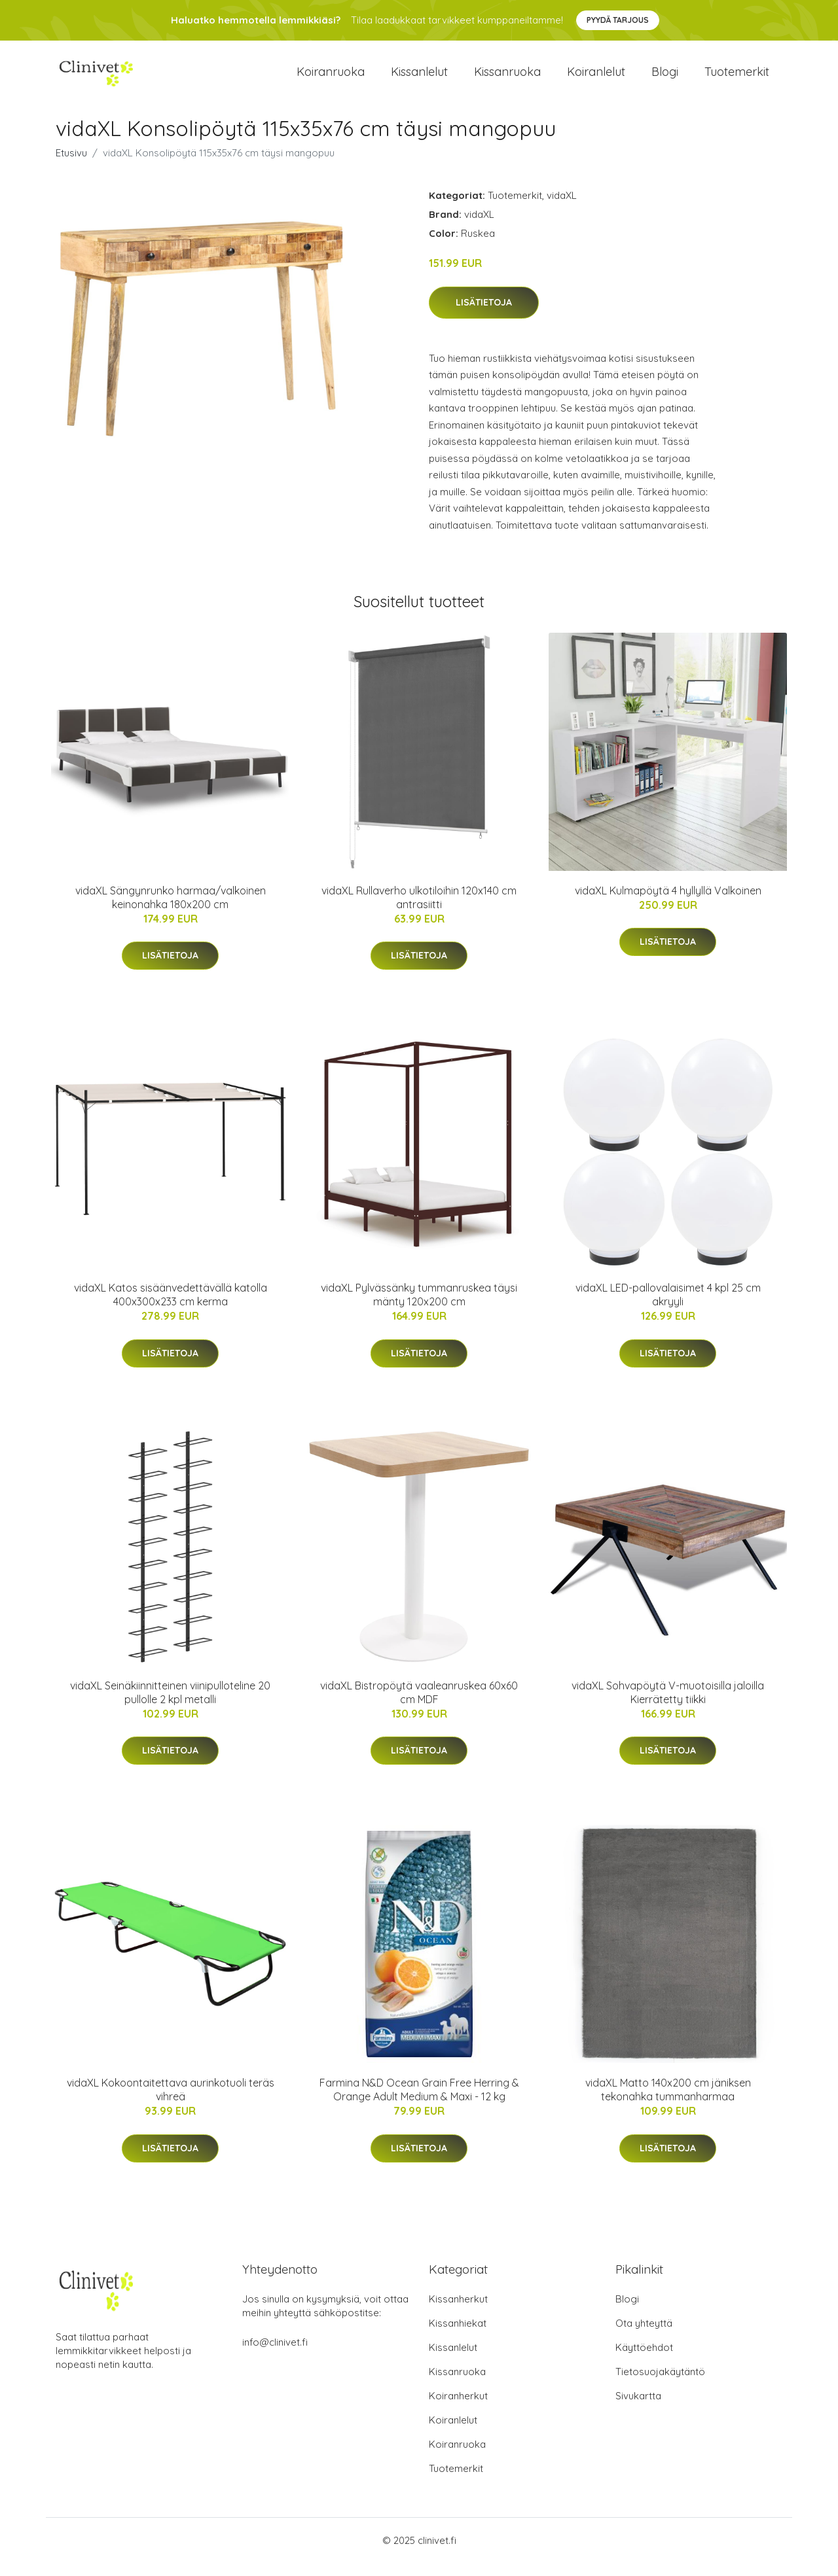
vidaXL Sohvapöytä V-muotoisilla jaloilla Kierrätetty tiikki (668, 1705)
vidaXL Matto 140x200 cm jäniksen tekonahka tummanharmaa (668, 2102)
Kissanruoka (507, 78)
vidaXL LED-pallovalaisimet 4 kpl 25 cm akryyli (668, 1307)
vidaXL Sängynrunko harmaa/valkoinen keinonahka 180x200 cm (170, 910)
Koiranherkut (458, 2409)
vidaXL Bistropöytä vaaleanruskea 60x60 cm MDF (419, 1705)
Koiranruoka (331, 78)
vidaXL (562, 208)
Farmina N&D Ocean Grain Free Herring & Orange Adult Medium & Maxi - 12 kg (419, 2102)
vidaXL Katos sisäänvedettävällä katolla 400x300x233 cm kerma (170, 1307)
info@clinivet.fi (275, 2355)
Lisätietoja (484, 315)
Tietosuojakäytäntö (660, 2384)
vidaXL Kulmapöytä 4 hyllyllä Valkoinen (668, 903)
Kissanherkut (458, 2312)
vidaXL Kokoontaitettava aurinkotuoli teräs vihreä (170, 2102)
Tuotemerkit (736, 78)
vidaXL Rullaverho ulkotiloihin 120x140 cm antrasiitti (419, 910)
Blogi (664, 78)
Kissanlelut (419, 78)
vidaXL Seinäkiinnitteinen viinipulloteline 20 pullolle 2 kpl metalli (170, 1705)
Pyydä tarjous (618, 20)
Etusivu (71, 166)
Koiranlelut (596, 78)
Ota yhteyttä (643, 2336)
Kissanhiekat (457, 2336)
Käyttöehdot (644, 2360)
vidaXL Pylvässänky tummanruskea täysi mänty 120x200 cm (419, 1307)
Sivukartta (638, 2409)
